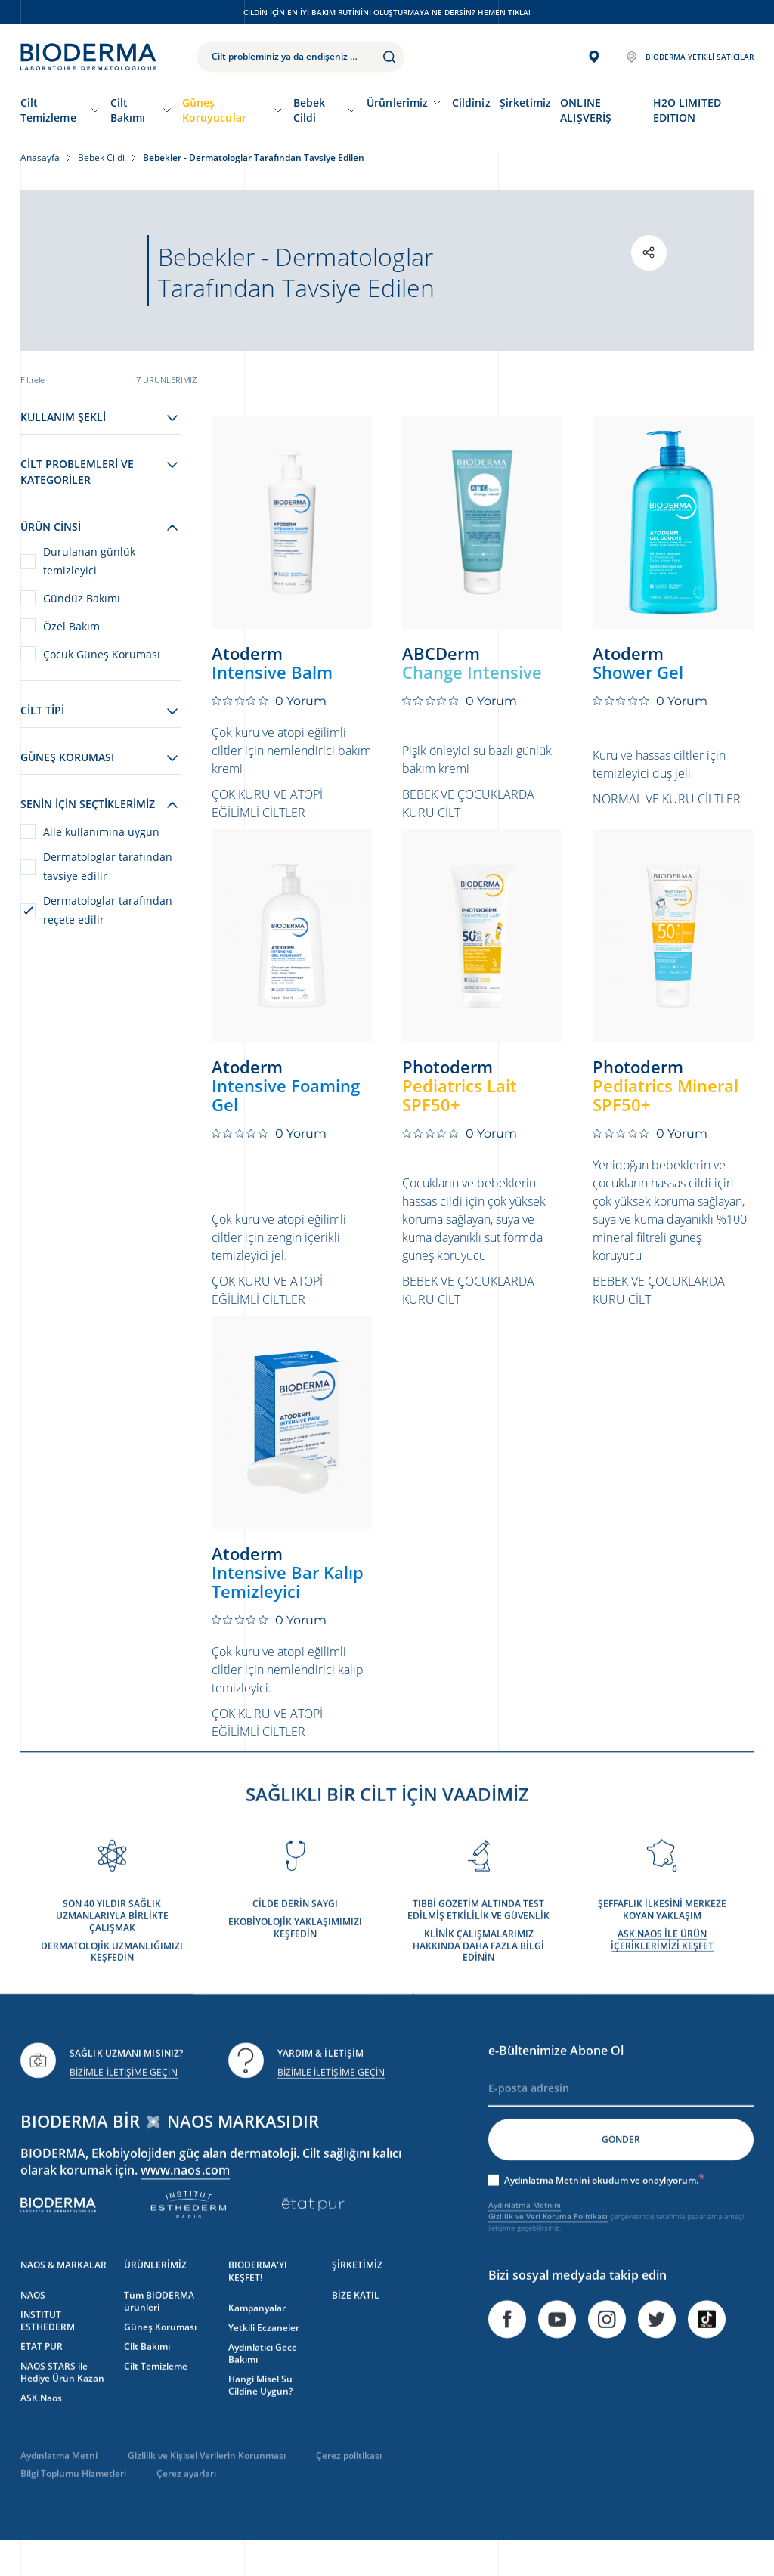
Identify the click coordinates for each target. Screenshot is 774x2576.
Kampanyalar (257, 2337)
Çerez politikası (349, 2484)
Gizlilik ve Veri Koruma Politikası (548, 2245)
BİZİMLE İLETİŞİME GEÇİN (124, 2101)
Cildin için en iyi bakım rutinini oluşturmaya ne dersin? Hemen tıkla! (387, 12)
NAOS (32, 2324)
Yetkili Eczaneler (263, 2357)
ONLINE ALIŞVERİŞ (585, 110)
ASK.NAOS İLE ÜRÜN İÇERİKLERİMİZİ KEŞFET (662, 1968)
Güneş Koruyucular (214, 110)
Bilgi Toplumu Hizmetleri (73, 2503)
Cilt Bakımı (127, 110)
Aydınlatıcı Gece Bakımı (262, 2382)
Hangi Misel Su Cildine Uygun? (260, 2414)
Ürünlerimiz (397, 102)
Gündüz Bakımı (81, 598)
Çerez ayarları (186, 2503)
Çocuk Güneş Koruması (101, 654)
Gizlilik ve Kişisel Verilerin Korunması (207, 2484)
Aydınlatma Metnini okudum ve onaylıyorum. (604, 2209)
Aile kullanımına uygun (101, 832)
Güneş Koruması (160, 2356)
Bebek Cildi (309, 110)
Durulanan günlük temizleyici (89, 560)
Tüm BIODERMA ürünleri (159, 2330)
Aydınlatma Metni (59, 2484)
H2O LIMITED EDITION (687, 110)
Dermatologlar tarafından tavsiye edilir (107, 866)
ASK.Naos (41, 2427)
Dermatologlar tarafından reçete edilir (107, 910)
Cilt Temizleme (48, 110)
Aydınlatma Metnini (524, 2234)
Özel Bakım (71, 626)
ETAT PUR (41, 2376)
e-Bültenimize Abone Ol (556, 2080)
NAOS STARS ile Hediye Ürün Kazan (62, 2401)
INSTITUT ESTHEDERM (47, 2350)
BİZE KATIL (355, 2324)
